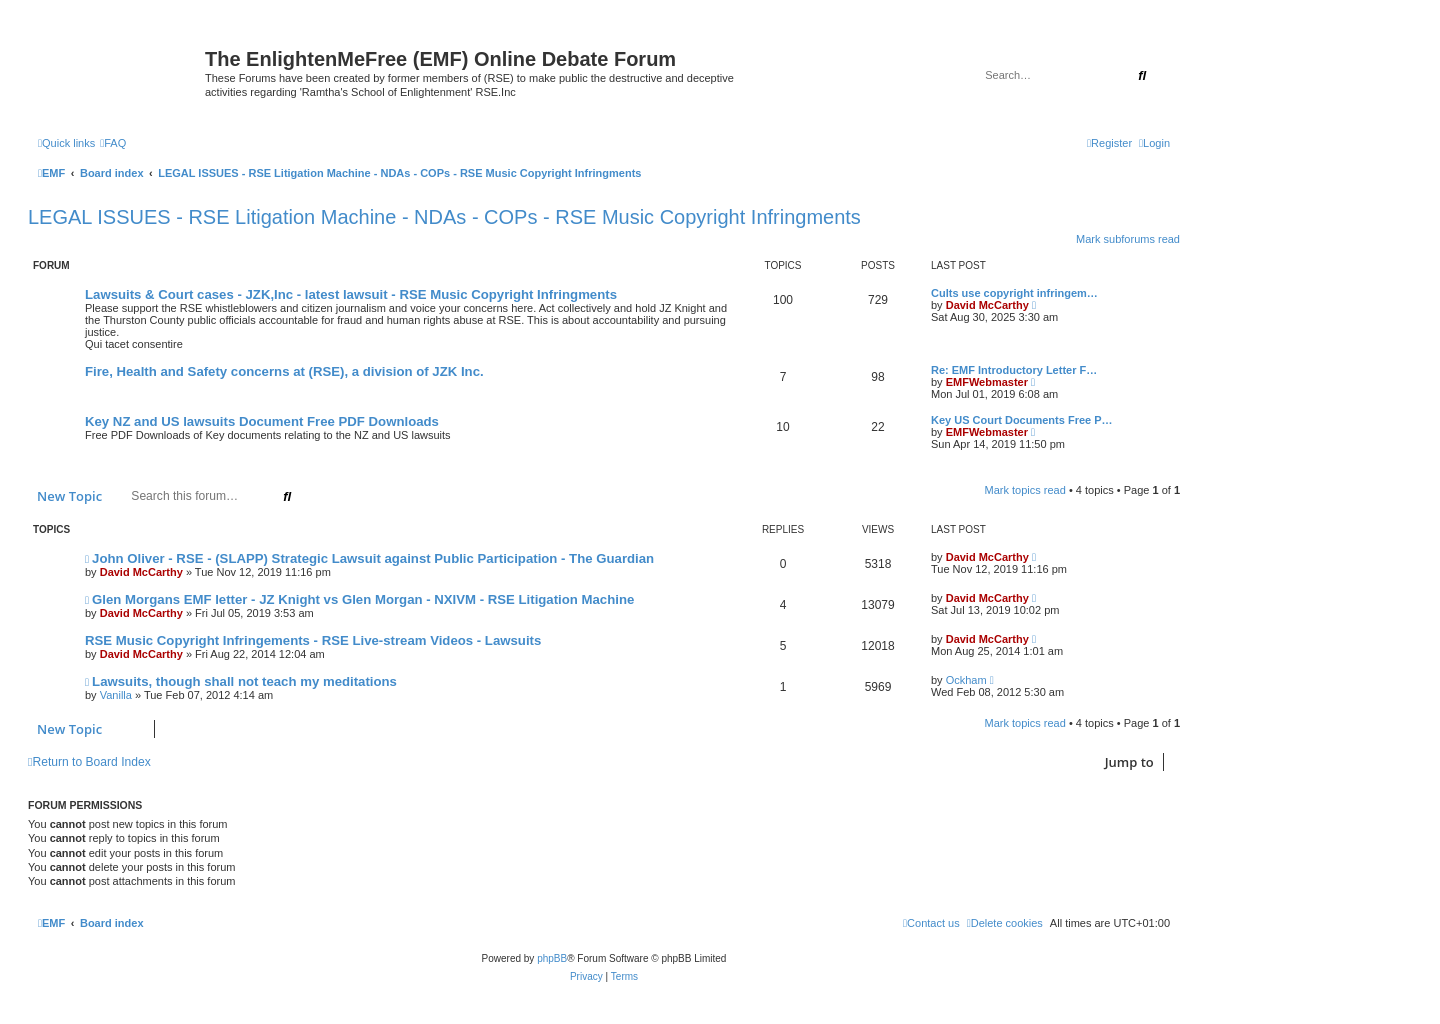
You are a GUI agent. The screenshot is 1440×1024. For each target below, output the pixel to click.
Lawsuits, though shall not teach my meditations (244, 681)
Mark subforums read (1128, 239)
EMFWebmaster (987, 382)
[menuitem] (113, 143)
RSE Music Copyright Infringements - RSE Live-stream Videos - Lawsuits (313, 640)
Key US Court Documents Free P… (1022, 420)
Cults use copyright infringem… (1014, 293)
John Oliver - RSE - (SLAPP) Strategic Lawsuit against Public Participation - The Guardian (373, 558)
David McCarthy (987, 305)
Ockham (966, 680)
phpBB (552, 958)
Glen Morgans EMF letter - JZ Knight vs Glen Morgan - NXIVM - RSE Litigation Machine (363, 599)
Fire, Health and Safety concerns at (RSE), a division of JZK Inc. (284, 371)
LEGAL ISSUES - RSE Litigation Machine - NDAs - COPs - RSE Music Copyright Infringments (444, 217)
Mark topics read (1025, 490)
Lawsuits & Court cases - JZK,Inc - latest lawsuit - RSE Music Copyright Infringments (351, 294)
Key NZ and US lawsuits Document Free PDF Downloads (262, 421)
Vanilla (116, 695)
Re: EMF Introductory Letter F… (1014, 370)
